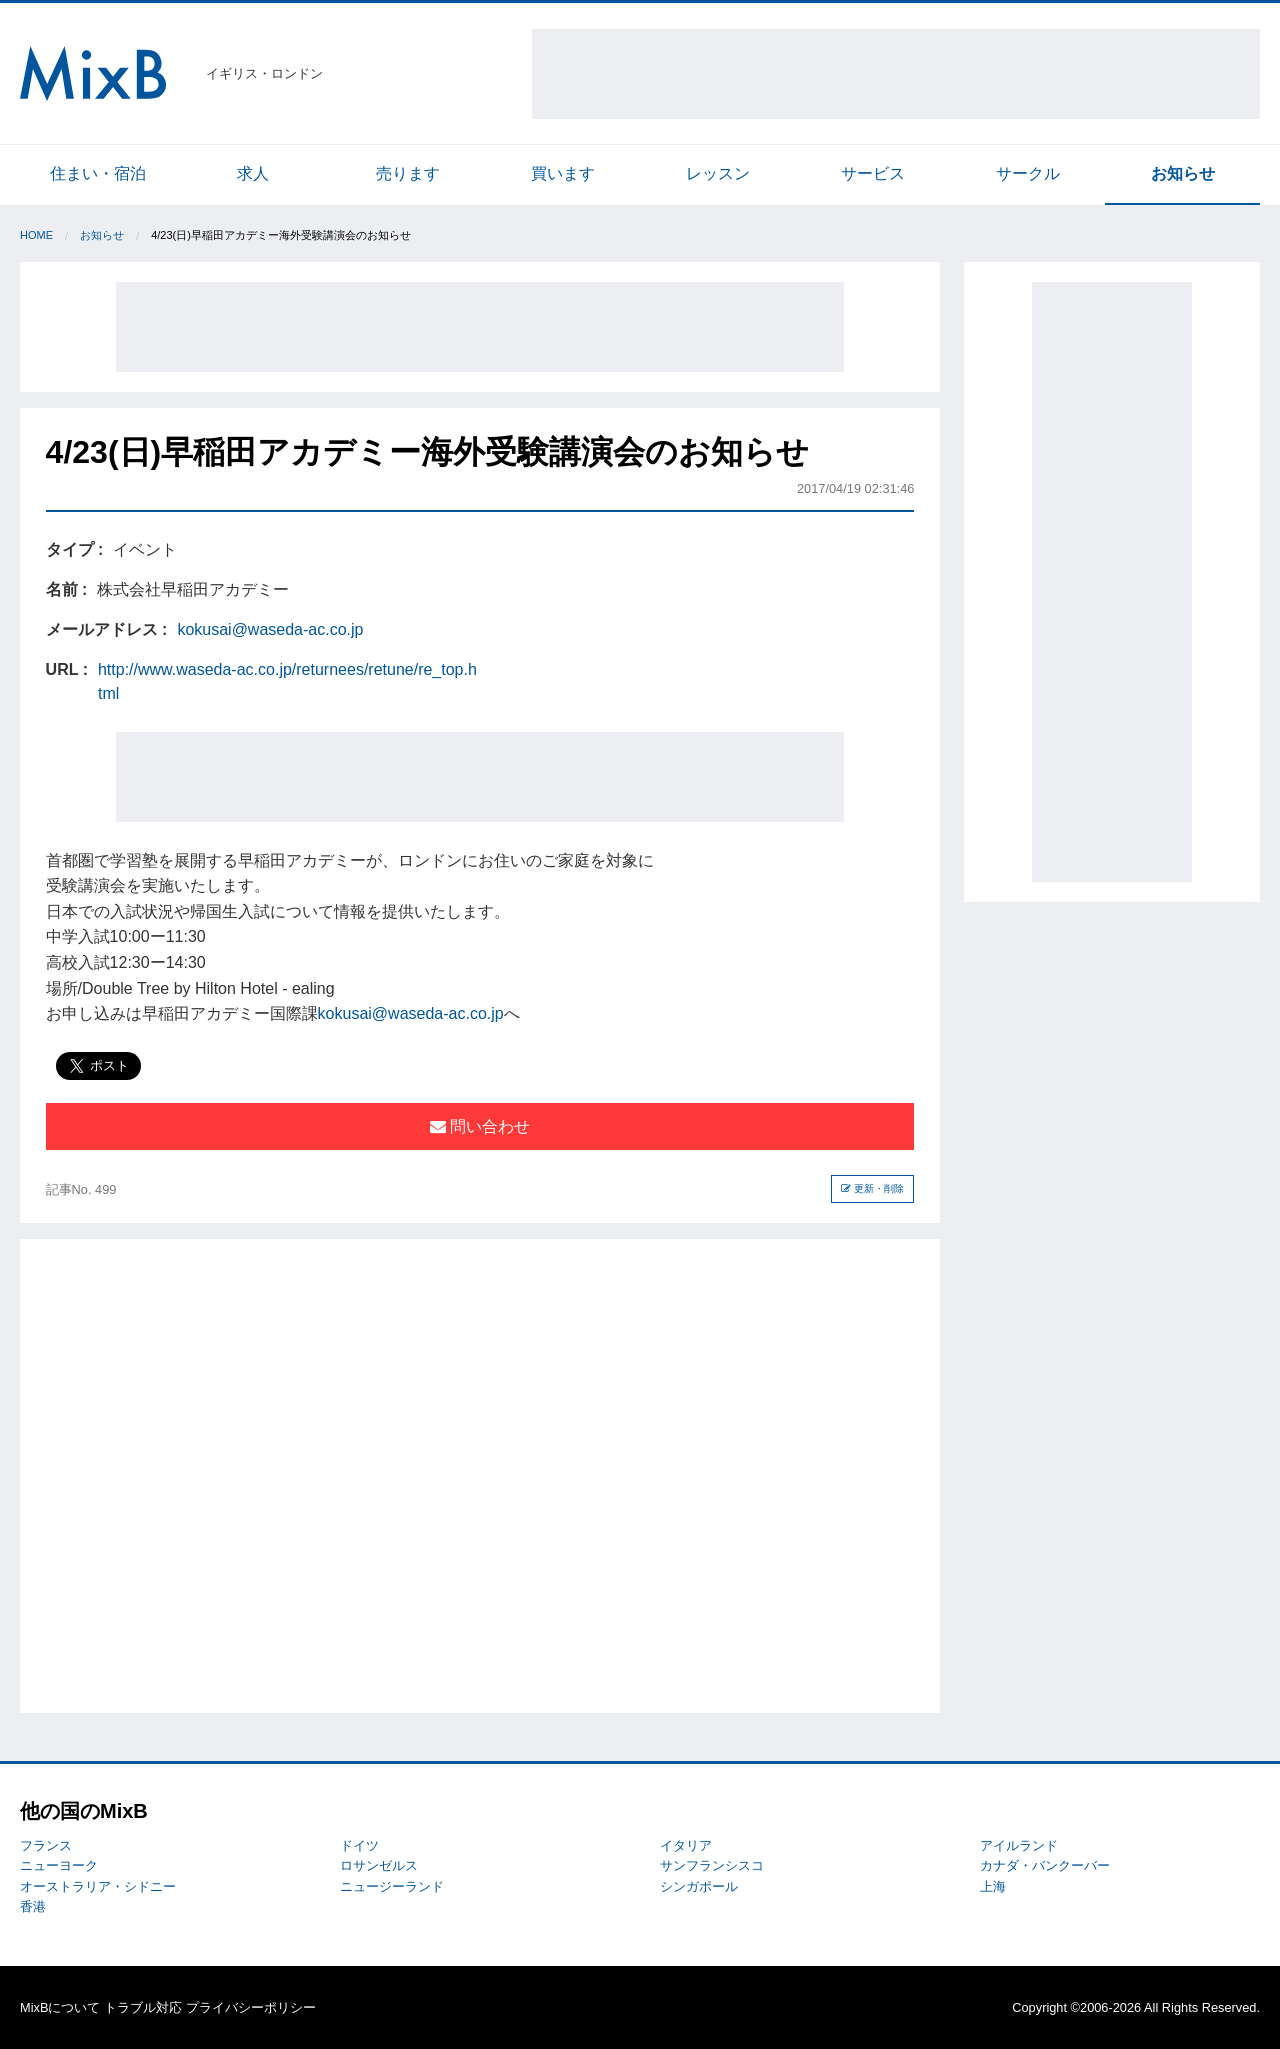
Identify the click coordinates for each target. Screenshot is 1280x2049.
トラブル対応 (143, 2007)
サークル (1028, 173)
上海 (993, 1886)
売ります (408, 173)
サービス (873, 173)
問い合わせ (480, 1126)
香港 (33, 1906)
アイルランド (1019, 1845)
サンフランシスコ (712, 1865)
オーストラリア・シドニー (98, 1886)
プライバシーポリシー (251, 2007)
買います (563, 173)
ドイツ (359, 1845)
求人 (253, 173)
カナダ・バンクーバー (1045, 1865)
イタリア (686, 1845)
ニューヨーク (59, 1865)
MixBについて (60, 2007)
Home (36, 235)
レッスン (718, 173)
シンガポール (699, 1886)
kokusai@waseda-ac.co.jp (270, 629)
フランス (46, 1845)
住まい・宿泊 (98, 173)
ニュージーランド (392, 1886)
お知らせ (1183, 173)
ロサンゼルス (379, 1865)
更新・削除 (872, 1188)
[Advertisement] (896, 74)
